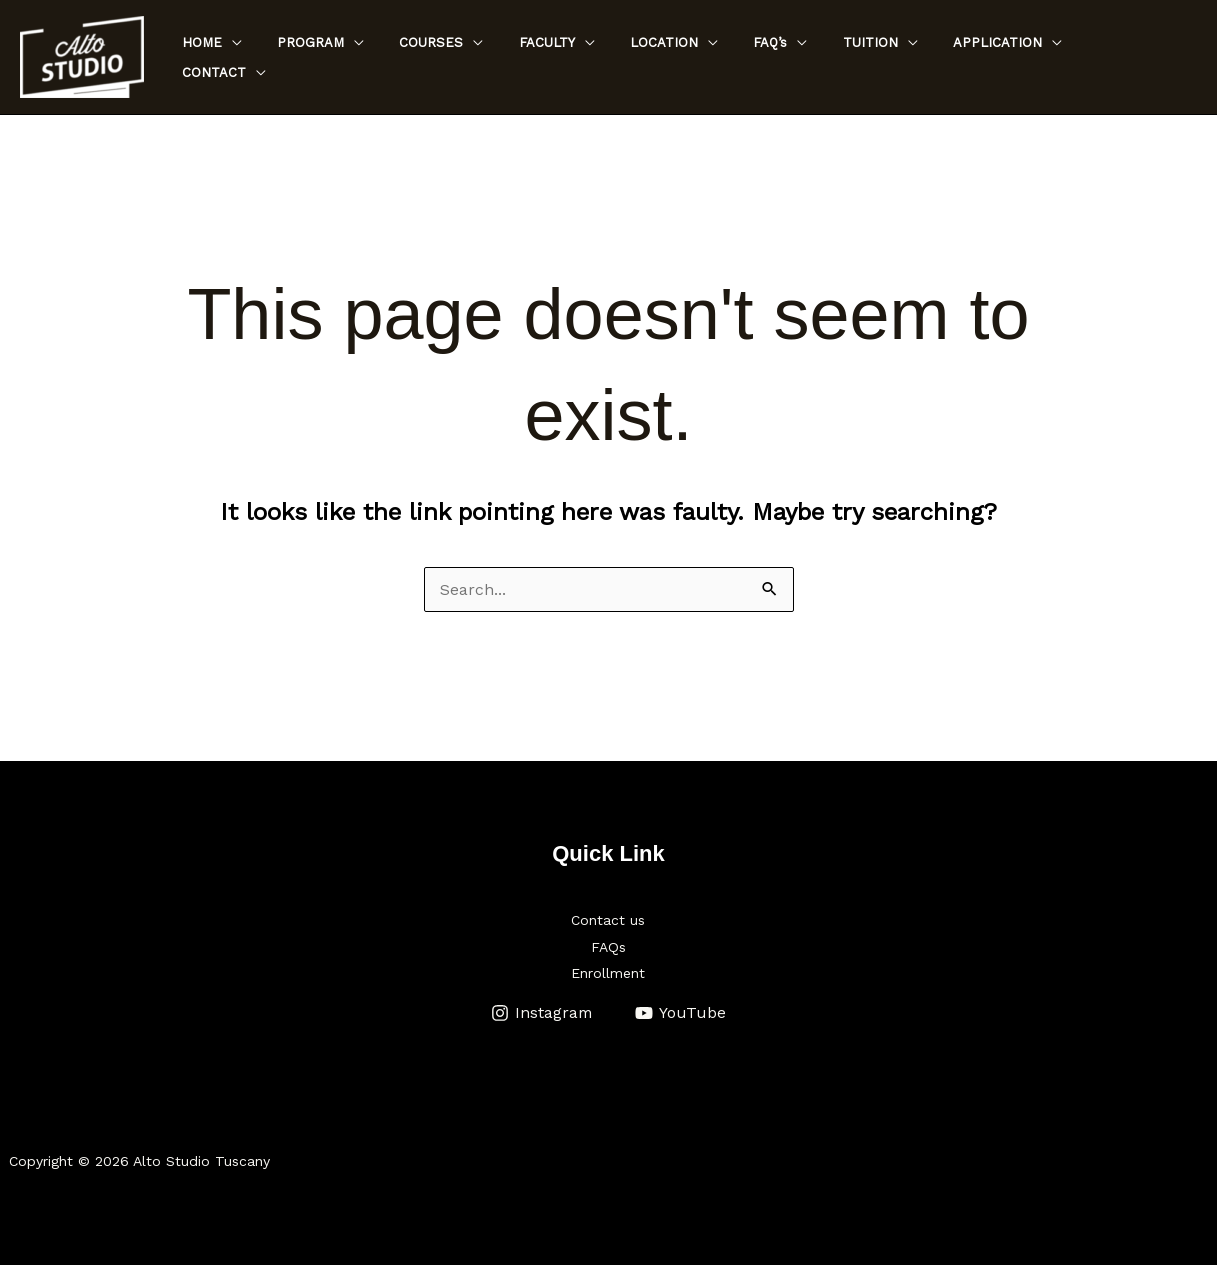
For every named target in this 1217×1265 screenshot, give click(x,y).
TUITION (891, 57)
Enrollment (608, 972)
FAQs (608, 946)
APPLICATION (1009, 57)
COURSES (490, 57)
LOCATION (704, 57)
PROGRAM (378, 57)
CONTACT (1132, 57)
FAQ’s (801, 57)
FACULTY (596, 57)
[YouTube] (681, 1011)
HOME (279, 57)
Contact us (608, 920)
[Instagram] (542, 1011)
